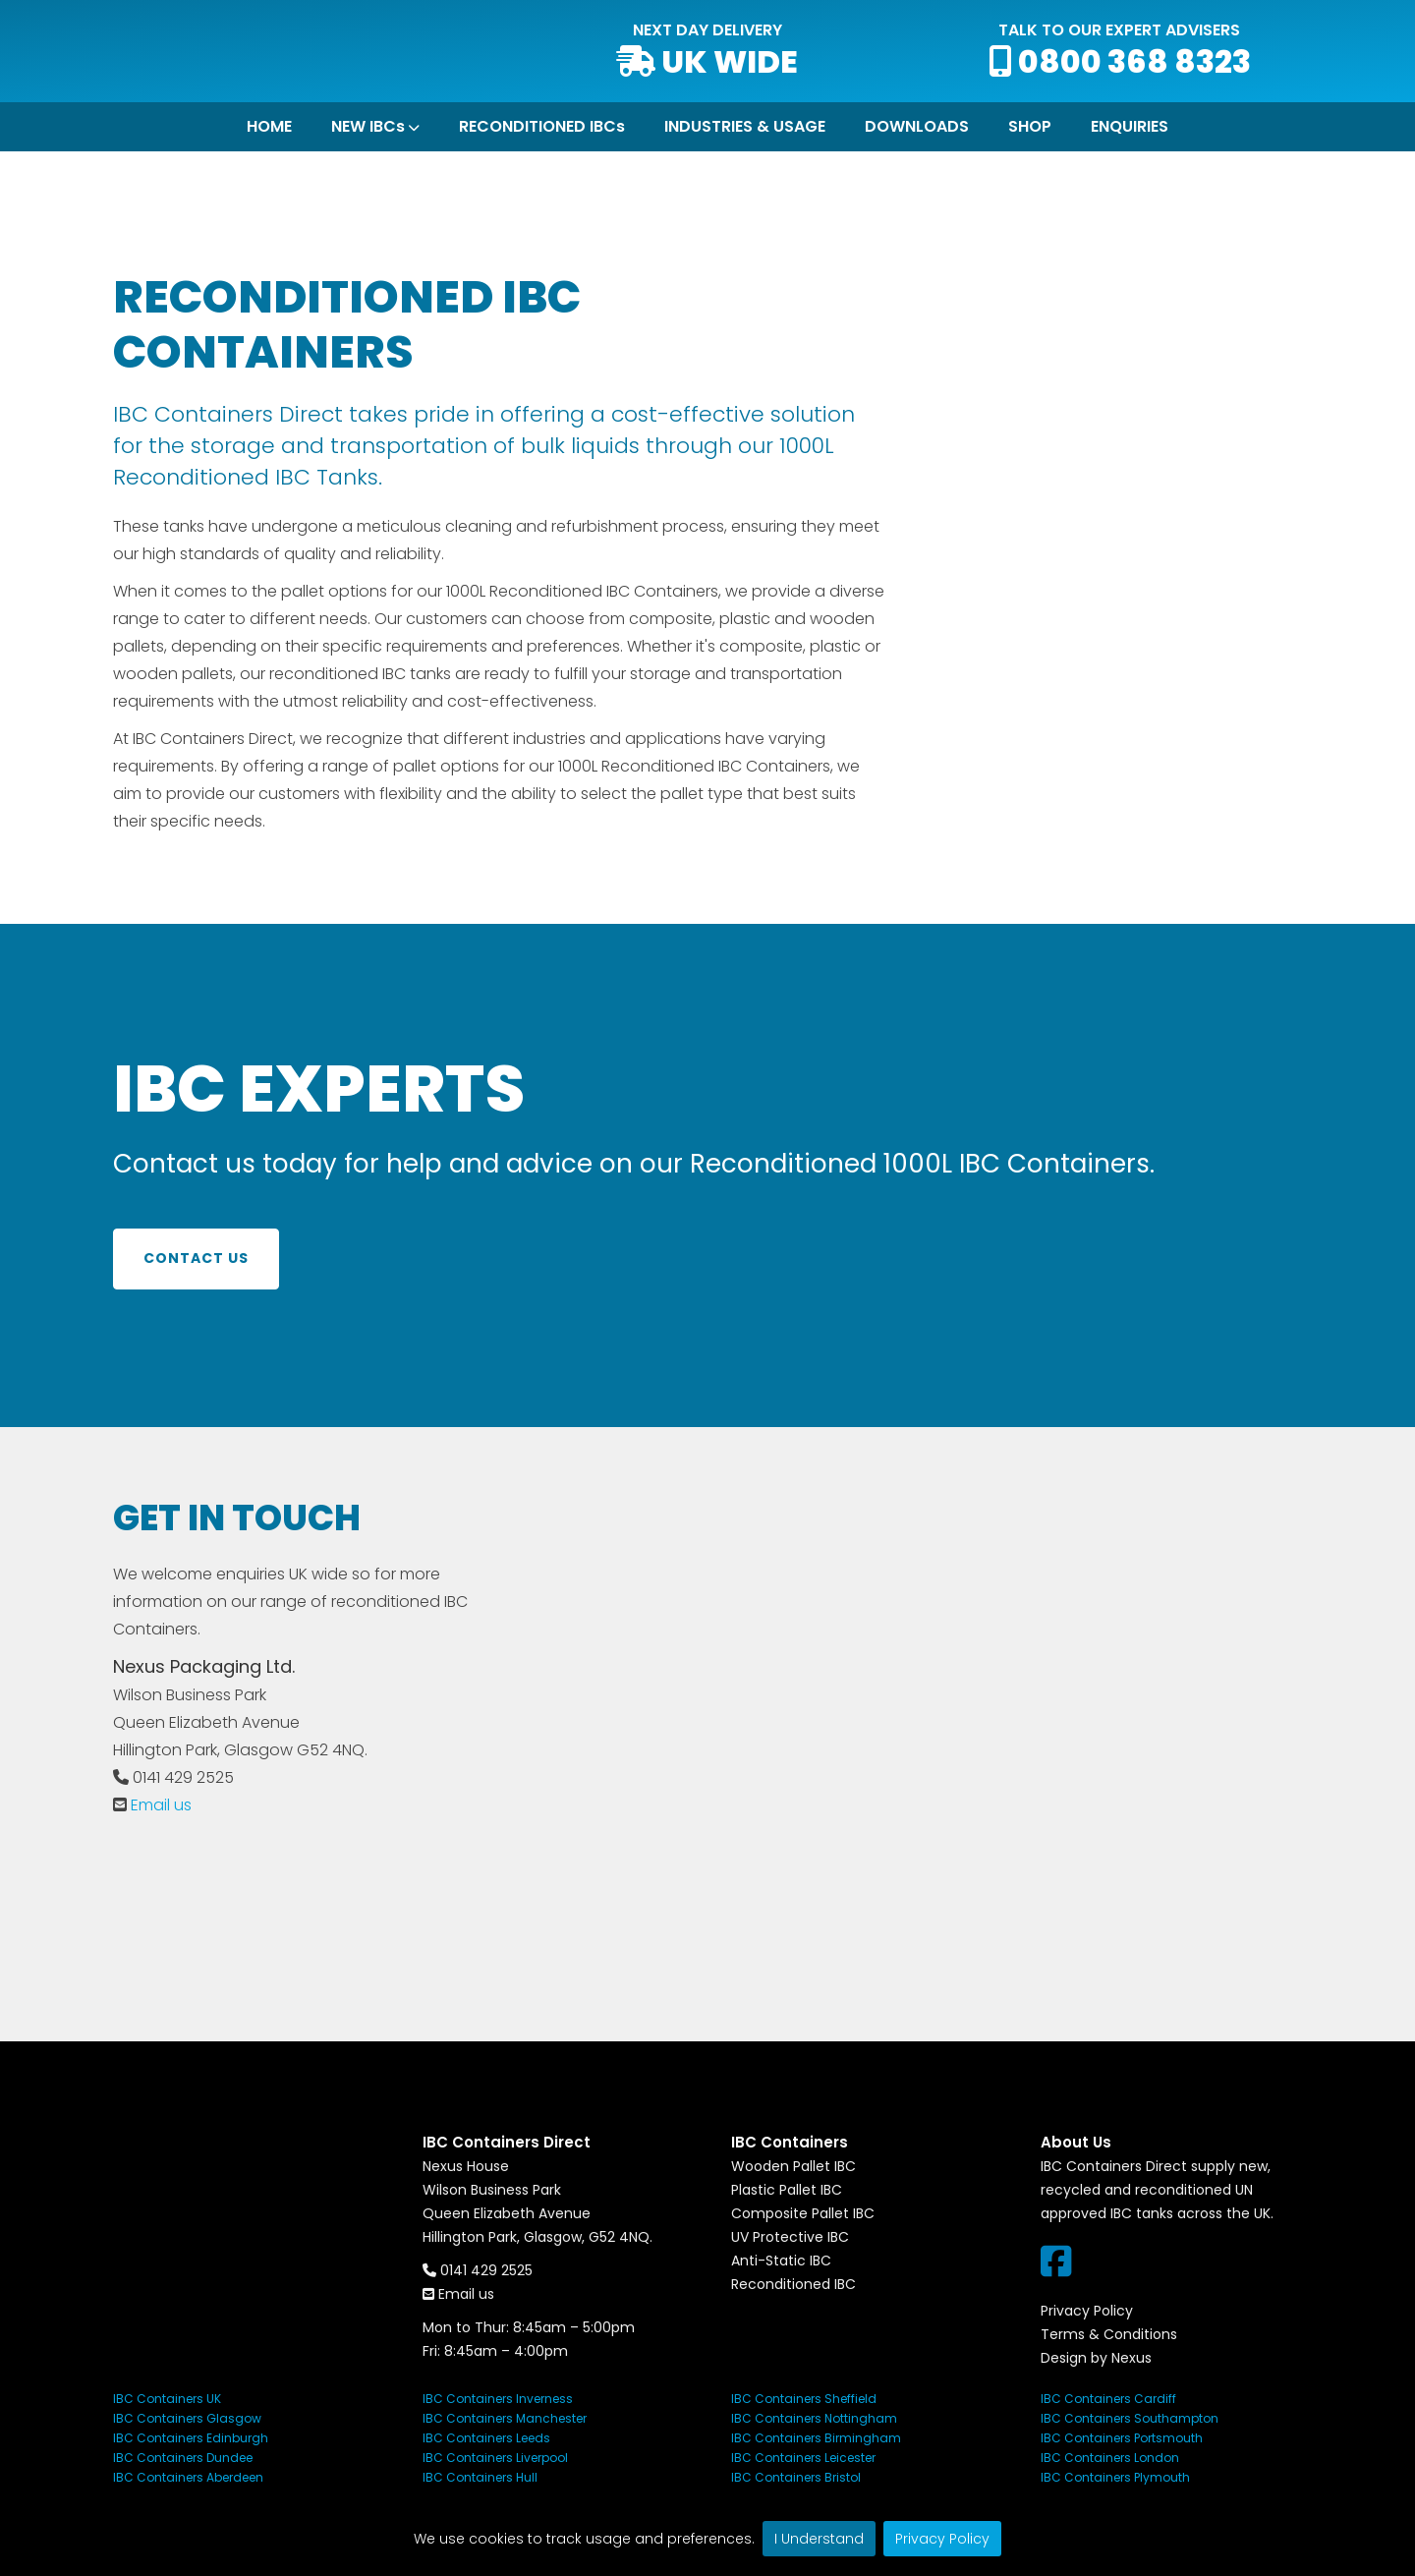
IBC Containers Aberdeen (188, 2477)
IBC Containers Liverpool (495, 2457)
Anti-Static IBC (781, 2260)
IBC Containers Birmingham (816, 2438)
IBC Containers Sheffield (804, 2398)
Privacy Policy (942, 2538)
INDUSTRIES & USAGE (744, 126)
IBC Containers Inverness (498, 2398)
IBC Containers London (1110, 2457)
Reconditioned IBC (793, 2284)
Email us (161, 1805)
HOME (269, 126)
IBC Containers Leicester (803, 2457)
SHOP (1029, 126)
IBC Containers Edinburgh (190, 2438)
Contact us (196, 1258)
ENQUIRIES (1129, 126)
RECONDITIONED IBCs (542, 126)
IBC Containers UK (167, 2398)
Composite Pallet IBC (803, 2213)
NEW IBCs (368, 126)
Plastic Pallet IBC (786, 2190)
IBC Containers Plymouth (1115, 2477)
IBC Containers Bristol (796, 2477)
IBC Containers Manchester (505, 2418)
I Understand (819, 2538)
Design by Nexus (1096, 2358)
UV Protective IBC (790, 2237)
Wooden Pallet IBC (793, 2166)
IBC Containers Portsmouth (1122, 2438)
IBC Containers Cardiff (1108, 2398)
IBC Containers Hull (480, 2477)
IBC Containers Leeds (486, 2438)
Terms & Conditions (1109, 2334)
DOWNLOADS (917, 126)
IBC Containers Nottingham (814, 2418)
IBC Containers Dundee (183, 2457)
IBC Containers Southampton (1129, 2418)
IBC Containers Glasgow (187, 2418)
